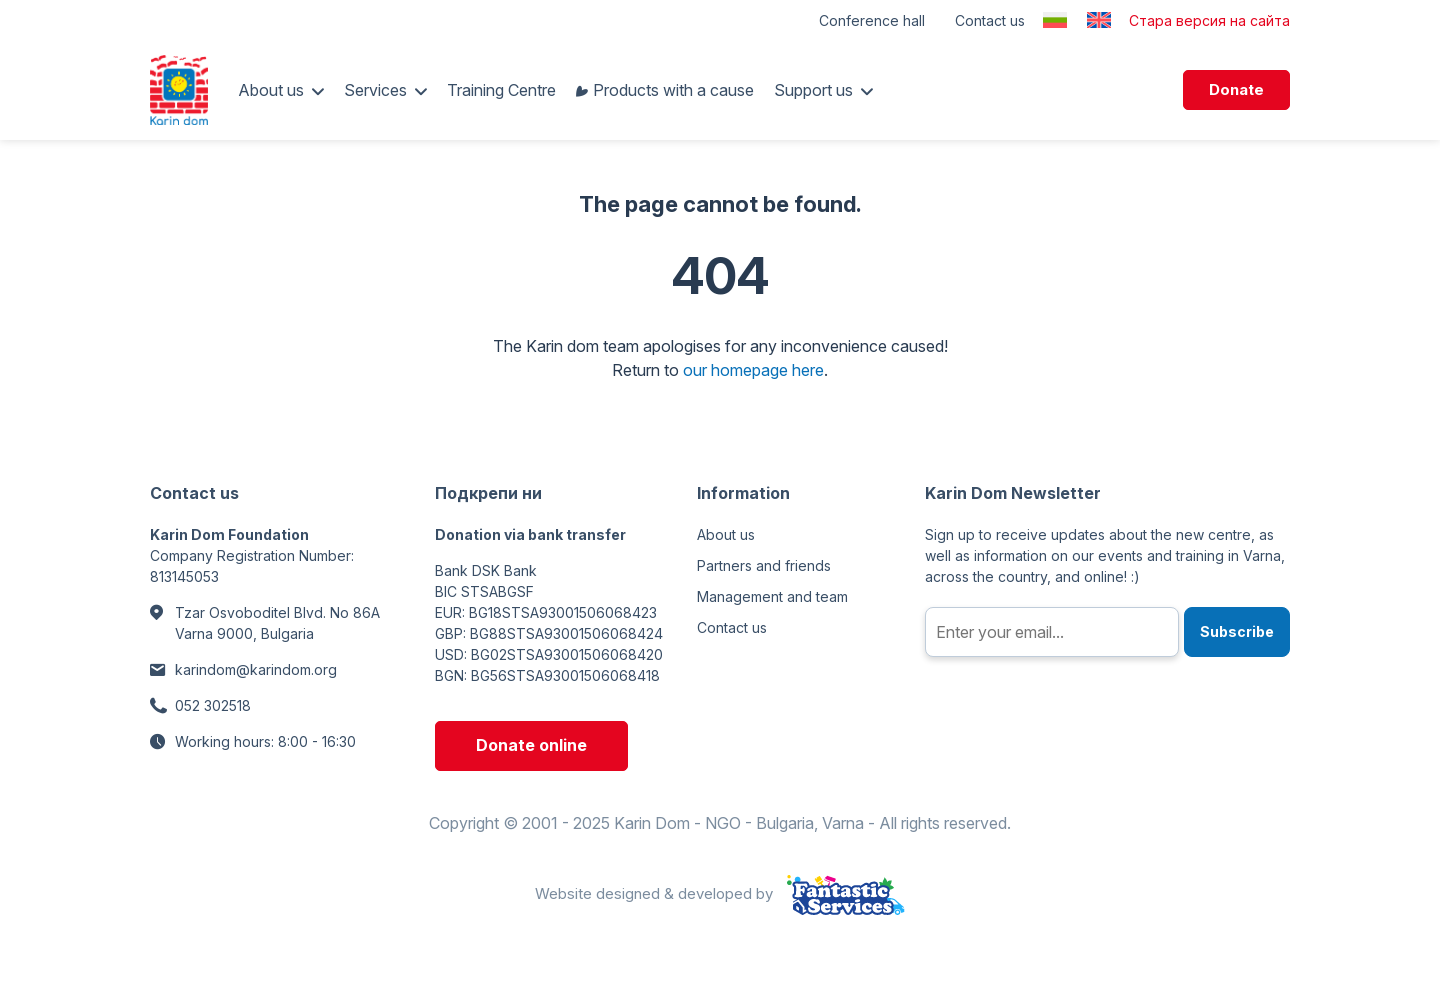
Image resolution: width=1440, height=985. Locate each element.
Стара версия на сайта (1209, 20)
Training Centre (501, 90)
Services (375, 90)
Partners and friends (764, 565)
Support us (813, 90)
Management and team (772, 596)
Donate (1236, 89)
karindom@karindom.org (256, 669)
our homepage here (753, 370)
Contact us (990, 20)
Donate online (531, 745)
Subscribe (1237, 631)
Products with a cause (673, 90)
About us (271, 90)
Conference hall (872, 20)
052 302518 (213, 705)
